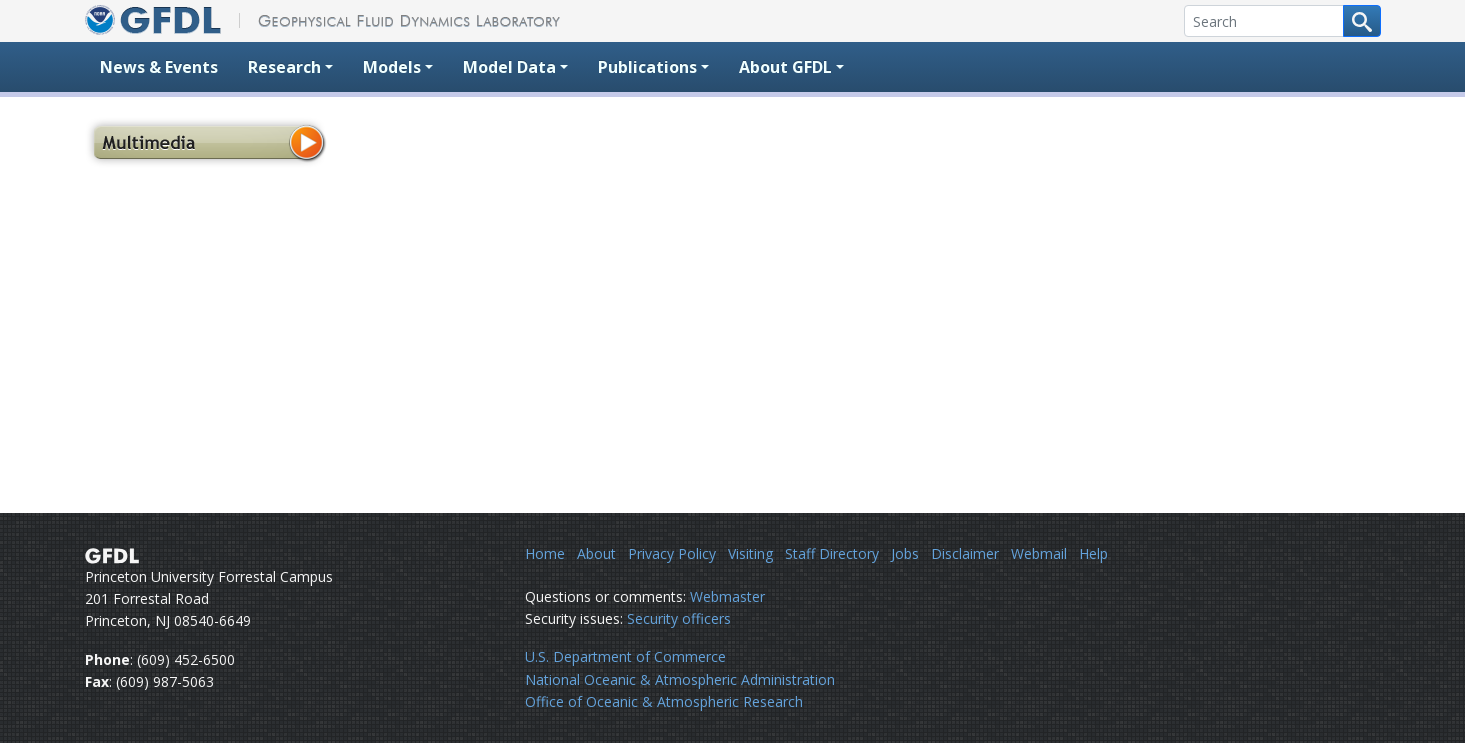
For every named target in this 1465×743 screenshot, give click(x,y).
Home (545, 553)
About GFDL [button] (785, 67)
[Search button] (1362, 21)
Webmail (1039, 553)
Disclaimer (965, 553)
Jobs (905, 553)
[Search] (1264, 21)
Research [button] (284, 67)
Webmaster (727, 596)
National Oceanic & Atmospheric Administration (680, 679)
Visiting (750, 553)
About (596, 553)
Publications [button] (647, 67)
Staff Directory (832, 553)
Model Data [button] (509, 67)
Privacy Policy (672, 553)
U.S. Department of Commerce (625, 656)
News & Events (159, 67)
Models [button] (392, 67)
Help (1093, 553)
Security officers (679, 618)
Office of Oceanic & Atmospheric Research (664, 701)
